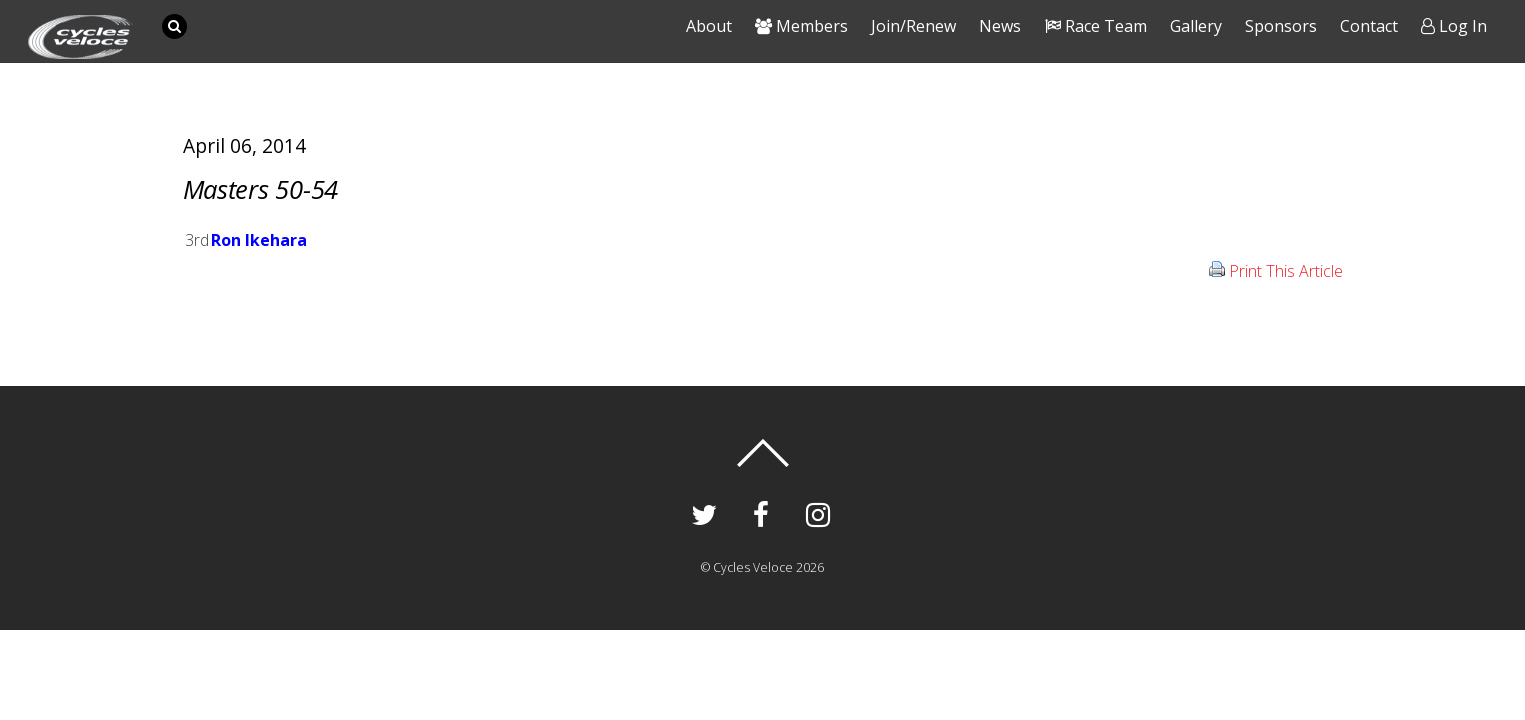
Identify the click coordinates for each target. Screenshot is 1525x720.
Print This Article (1286, 271)
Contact (1369, 26)
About (709, 26)
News (1000, 26)
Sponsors (1281, 26)
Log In (1454, 26)
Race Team (1096, 26)
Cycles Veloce (753, 567)
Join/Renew (913, 26)
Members (801, 26)
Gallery (1196, 26)
